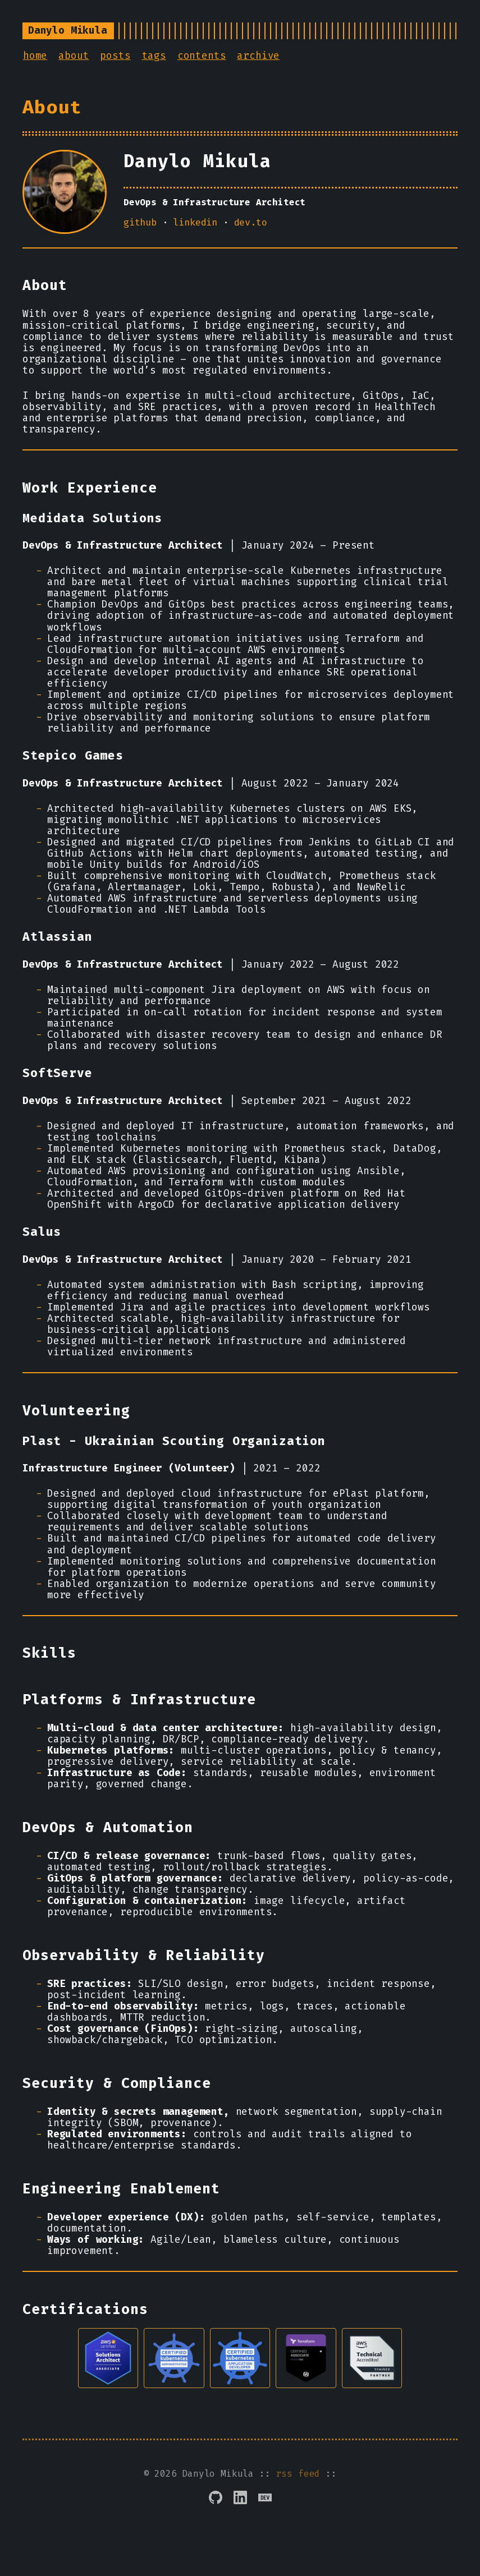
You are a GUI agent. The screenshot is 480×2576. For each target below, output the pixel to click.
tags (154, 55)
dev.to (250, 222)
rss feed (298, 2489)
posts (115, 55)
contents (201, 55)
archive (258, 55)
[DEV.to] (265, 2513)
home (35, 55)
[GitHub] (215, 2513)
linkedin (195, 222)
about (73, 55)
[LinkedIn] (240, 2513)
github (140, 222)
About (52, 107)
